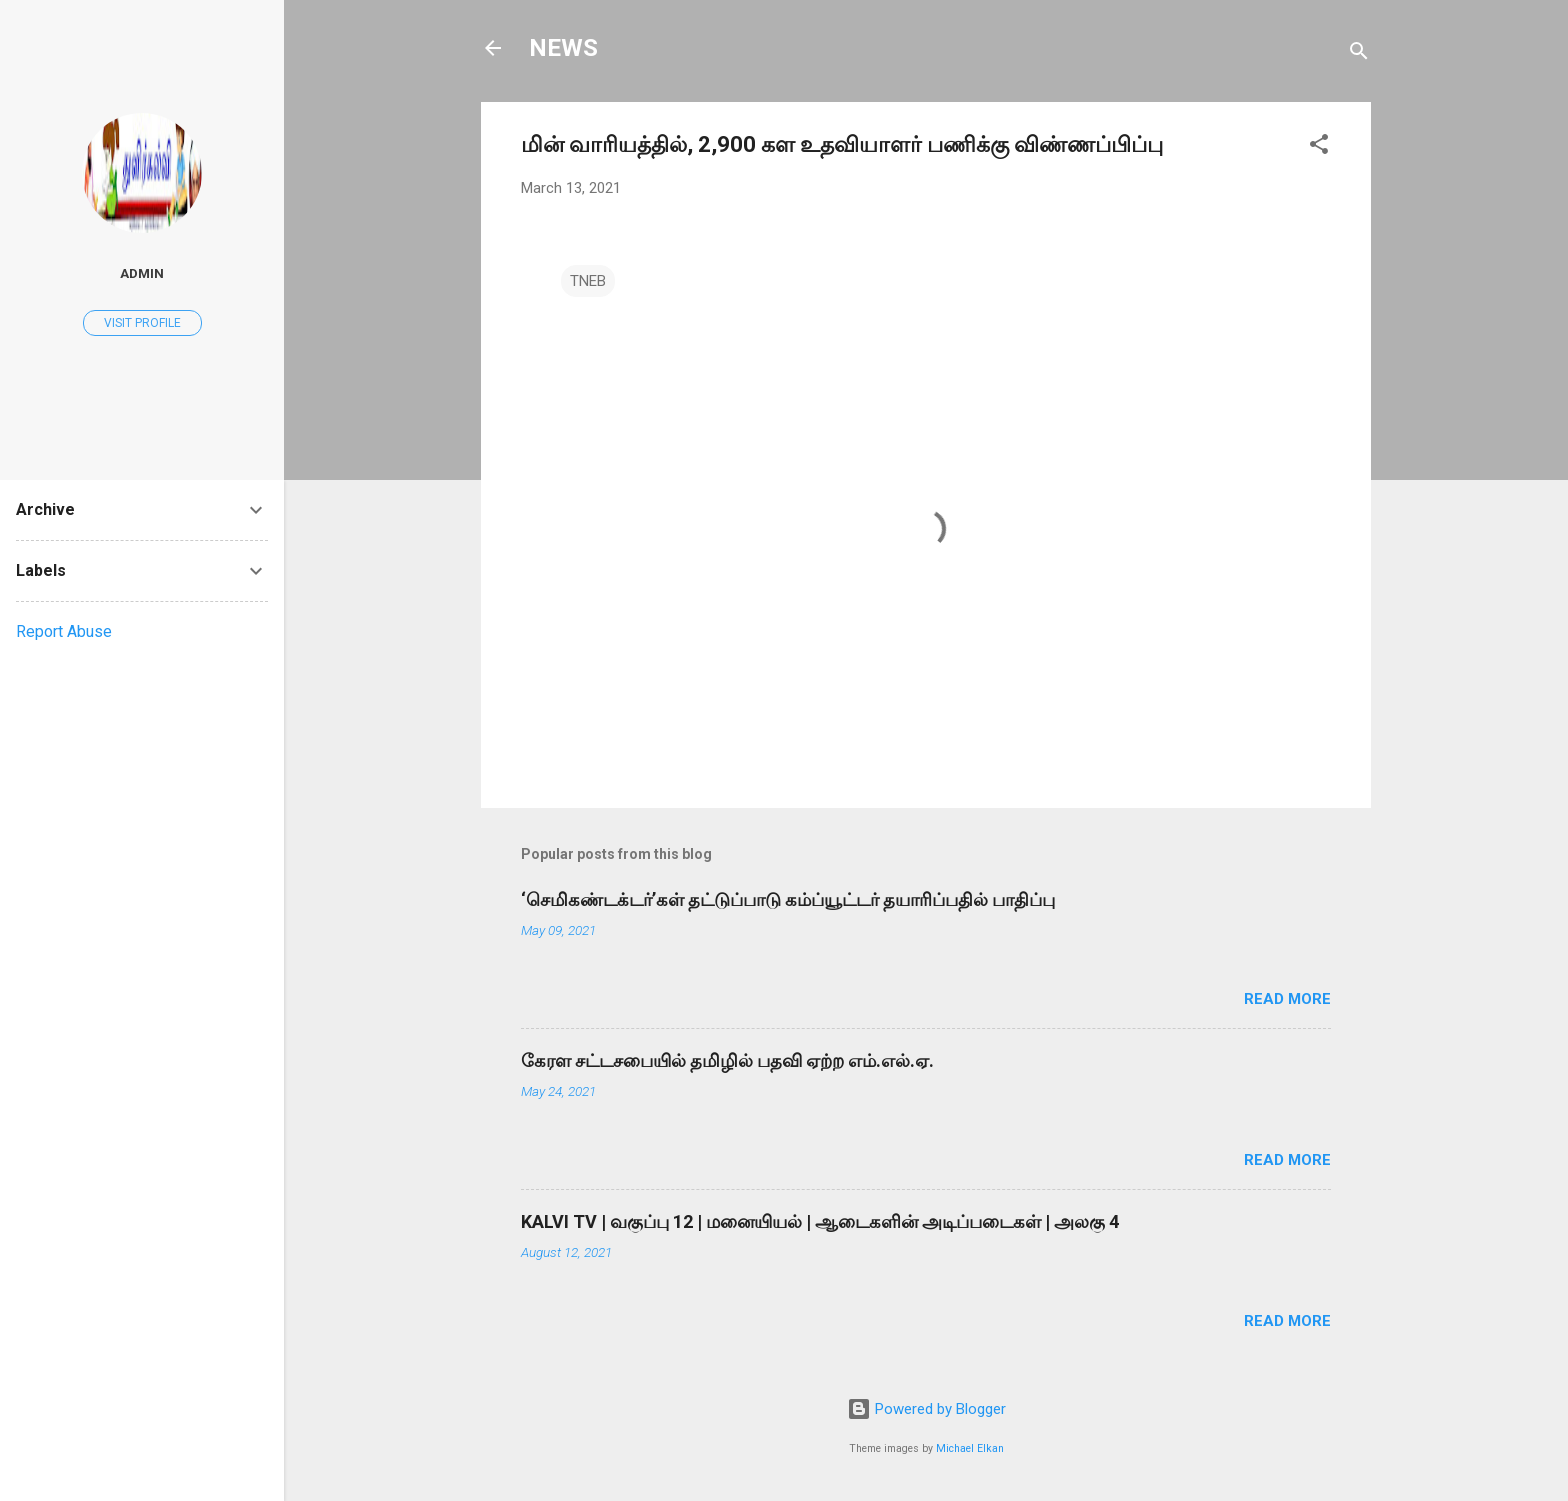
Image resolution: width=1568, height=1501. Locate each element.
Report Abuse (64, 631)
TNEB (588, 281)
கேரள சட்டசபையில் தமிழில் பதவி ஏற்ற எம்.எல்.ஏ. (727, 1060)
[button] (1319, 147)
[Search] (1359, 54)
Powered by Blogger (926, 1409)
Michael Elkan (970, 1448)
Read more (1287, 999)
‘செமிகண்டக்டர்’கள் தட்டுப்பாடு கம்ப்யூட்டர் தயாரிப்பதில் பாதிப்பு (788, 899)
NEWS (563, 48)
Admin (142, 273)
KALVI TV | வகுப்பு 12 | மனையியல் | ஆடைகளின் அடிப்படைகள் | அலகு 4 (820, 1221)
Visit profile (142, 323)
